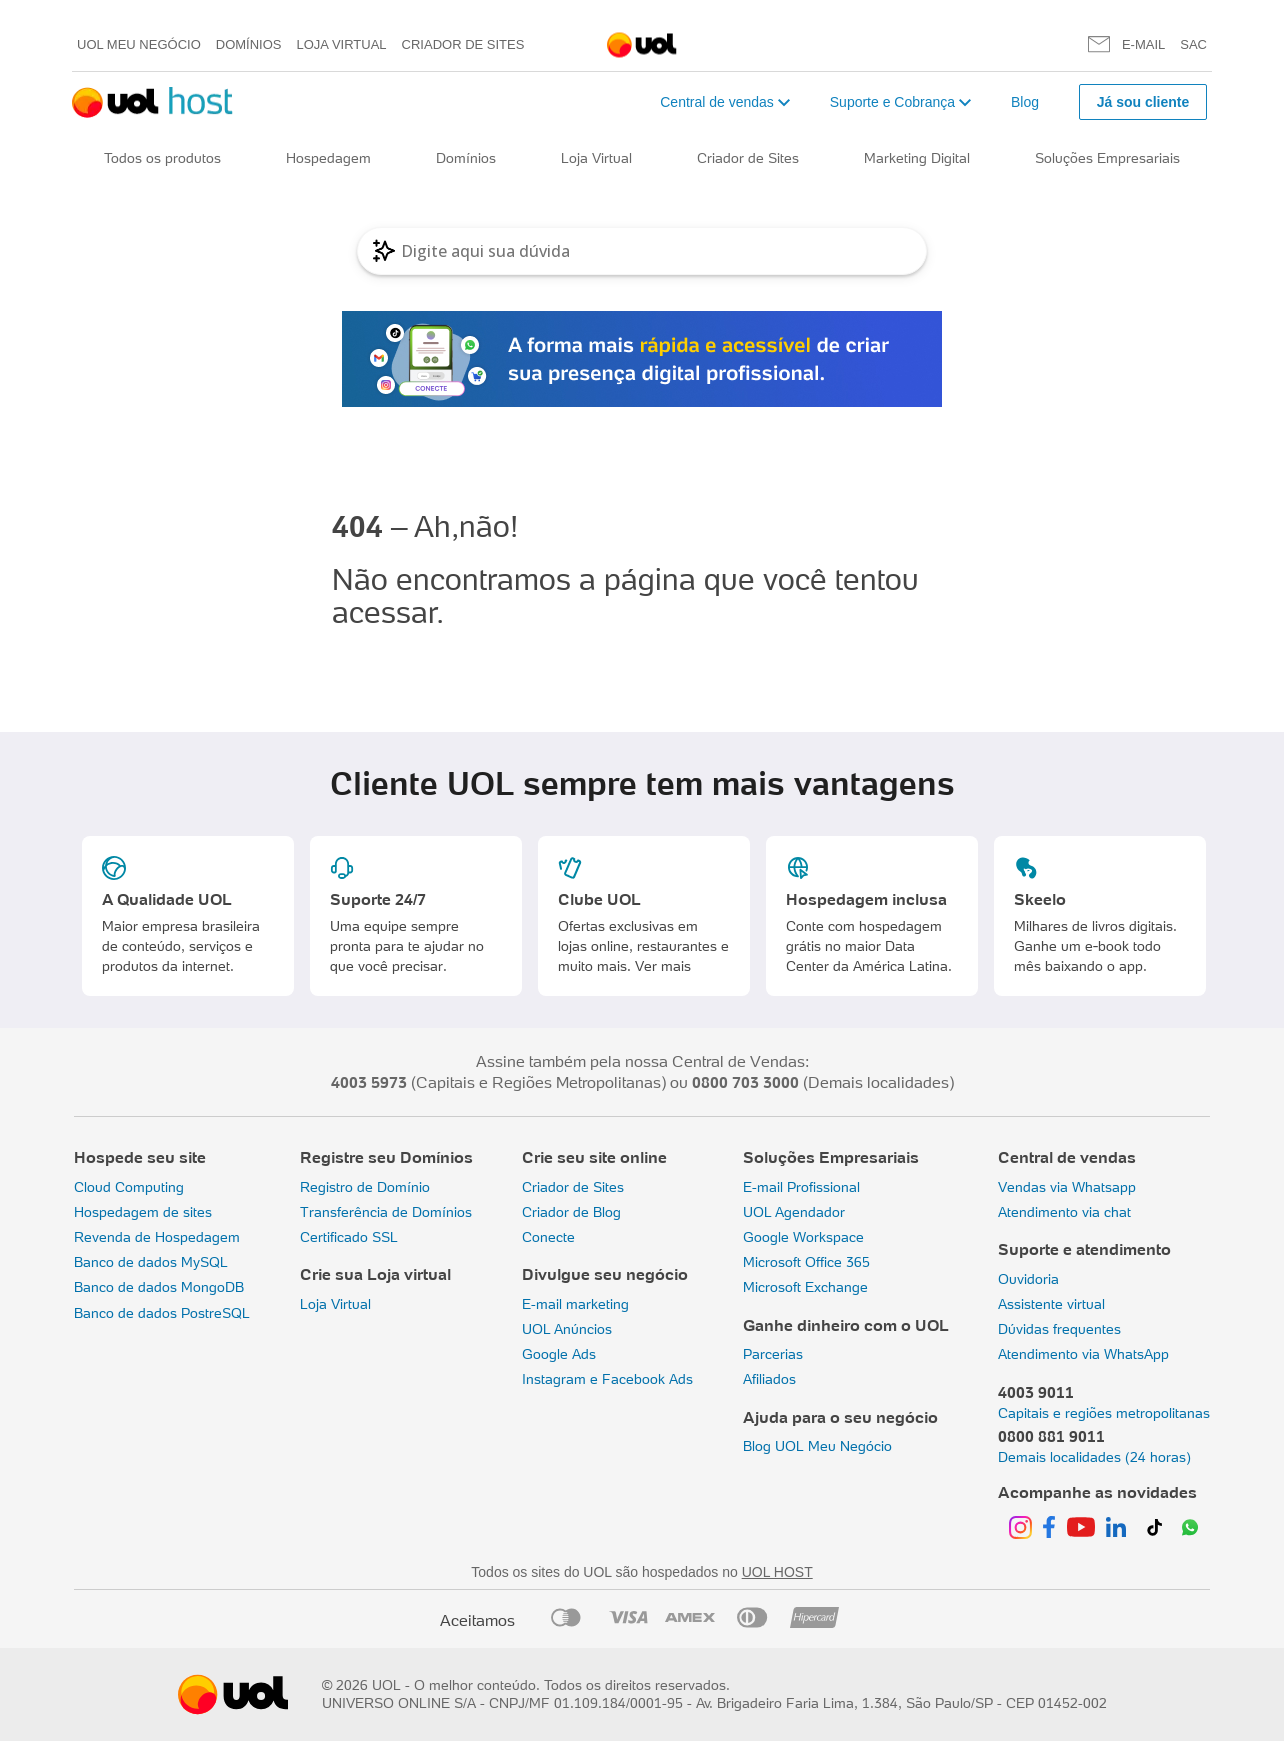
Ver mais (663, 966)
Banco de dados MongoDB (159, 1287)
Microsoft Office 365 (806, 1262)
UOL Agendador (794, 1212)
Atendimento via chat (1064, 1212)
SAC (1193, 44)
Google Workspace (803, 1237)
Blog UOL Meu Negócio (817, 1446)
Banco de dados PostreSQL (162, 1313)
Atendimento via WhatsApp (1083, 1354)
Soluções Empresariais (1107, 158)
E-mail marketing (575, 1304)
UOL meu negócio (139, 44)
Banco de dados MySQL (151, 1262)
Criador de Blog (571, 1212)
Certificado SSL (349, 1237)
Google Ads (559, 1354)
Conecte (548, 1237)
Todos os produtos (162, 158)
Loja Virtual (342, 44)
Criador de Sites (463, 44)
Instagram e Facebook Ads (607, 1379)
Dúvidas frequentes (1059, 1329)
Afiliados (769, 1379)
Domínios (249, 44)
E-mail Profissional (801, 1187)
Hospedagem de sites (143, 1212)
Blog (1025, 102)
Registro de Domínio (365, 1187)
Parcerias (773, 1354)
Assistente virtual (1051, 1304)
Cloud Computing (129, 1187)
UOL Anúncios (567, 1329)
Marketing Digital (917, 158)
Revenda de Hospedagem (157, 1237)
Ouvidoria (1028, 1279)
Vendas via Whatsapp (1067, 1187)
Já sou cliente (1143, 102)
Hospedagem (328, 158)
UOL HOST (777, 1572)
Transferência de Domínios (386, 1212)
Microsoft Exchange (805, 1287)
